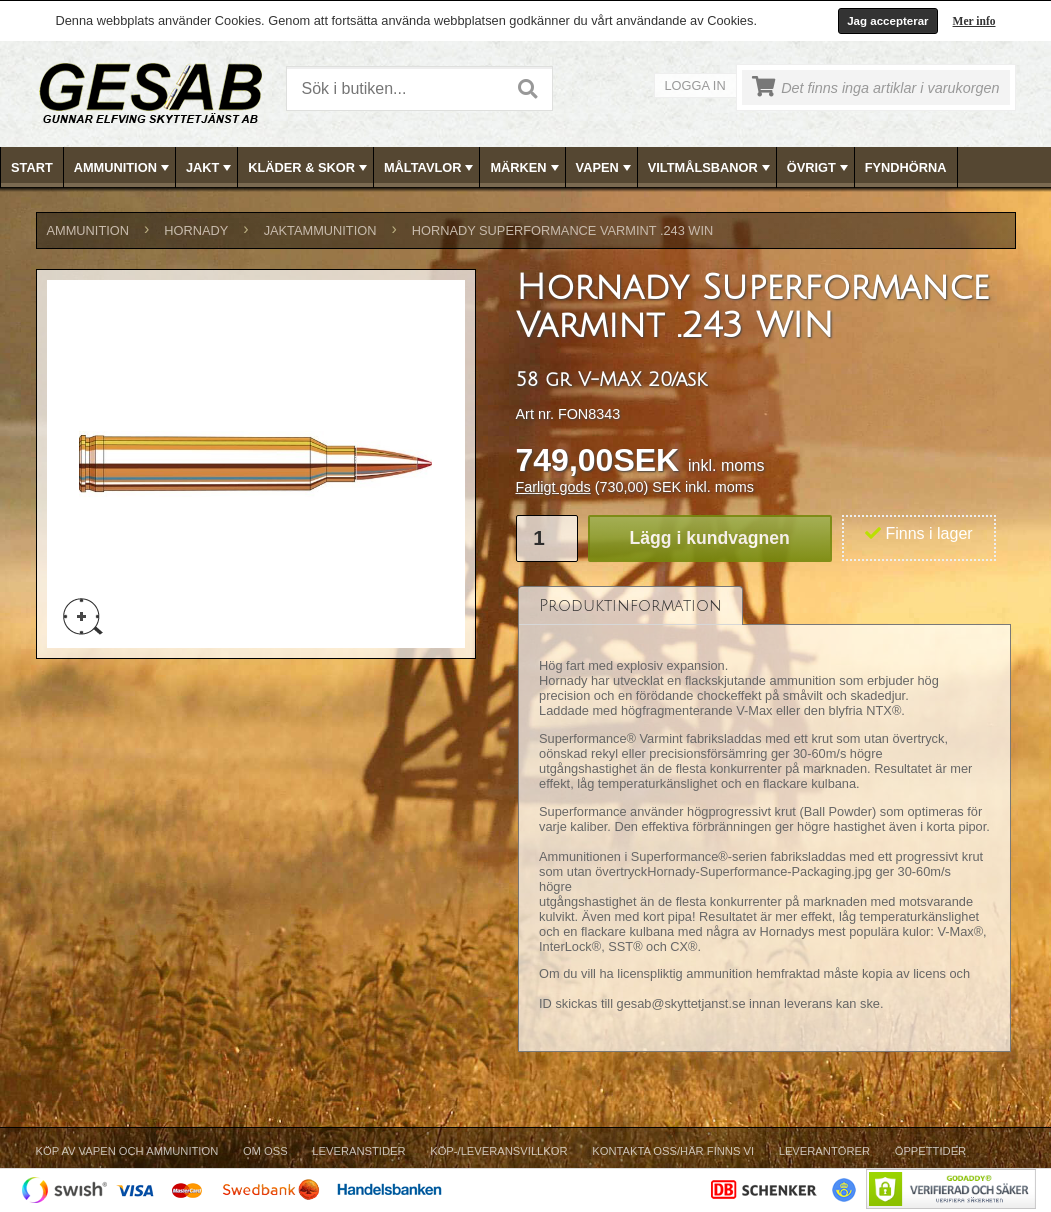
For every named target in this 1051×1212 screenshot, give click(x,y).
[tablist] (765, 820)
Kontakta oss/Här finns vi (673, 1151)
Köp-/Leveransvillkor (498, 1151)
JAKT (210, 168)
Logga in (695, 85)
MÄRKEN (526, 168)
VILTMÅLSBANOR (711, 168)
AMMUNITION (123, 168)
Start (32, 167)
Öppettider (930, 1151)
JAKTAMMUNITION (320, 230)
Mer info (974, 21)
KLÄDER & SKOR (309, 168)
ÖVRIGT (819, 168)
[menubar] (526, 167)
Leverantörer (824, 1151)
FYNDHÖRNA (906, 167)
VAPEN (605, 168)
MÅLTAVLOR (430, 168)
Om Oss (265, 1151)
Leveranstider (358, 1151)
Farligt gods (553, 487)
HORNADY (196, 230)
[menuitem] (32, 167)
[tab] (630, 605)
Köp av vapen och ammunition (127, 1151)
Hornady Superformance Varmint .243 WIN (562, 230)
